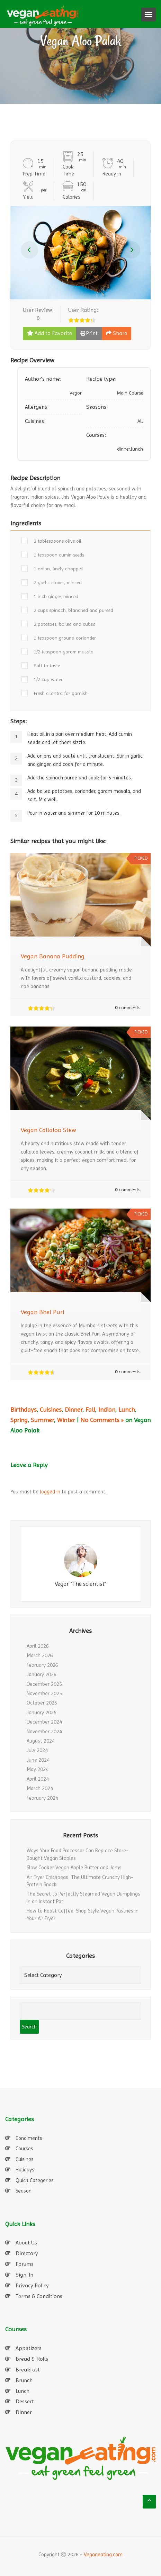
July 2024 (37, 1750)
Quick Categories (35, 2180)
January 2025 (41, 1712)
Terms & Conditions (39, 2296)
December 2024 (44, 1722)
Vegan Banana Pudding (52, 956)
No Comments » (102, 1419)
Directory (27, 2253)
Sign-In (24, 2274)
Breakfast (28, 2369)
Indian (106, 1409)
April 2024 (38, 1779)
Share (116, 333)
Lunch (126, 1409)
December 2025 (44, 1684)
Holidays (25, 2170)
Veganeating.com (103, 2554)
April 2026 (38, 1646)
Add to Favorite (49, 333)
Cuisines (51, 1409)
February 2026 (42, 1665)
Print (89, 333)
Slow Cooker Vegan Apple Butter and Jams (74, 1867)
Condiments (29, 2138)
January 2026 (41, 1674)
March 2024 (40, 1788)
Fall (90, 1409)
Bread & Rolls (32, 2359)
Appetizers (29, 2348)
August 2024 (41, 1741)
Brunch (24, 2380)
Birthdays (23, 1409)
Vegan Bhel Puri (42, 1312)
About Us (26, 2242)
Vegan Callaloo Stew (48, 1129)
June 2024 (38, 1760)
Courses (24, 2148)
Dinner (73, 1409)
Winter (66, 1419)
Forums (25, 2264)
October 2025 (42, 1703)
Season (24, 2191)
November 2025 (44, 1693)
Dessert (25, 2401)
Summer (42, 1419)
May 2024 (37, 1769)
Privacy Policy (32, 2285)
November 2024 (44, 1731)
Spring (19, 1419)
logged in (50, 1492)
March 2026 (40, 1655)
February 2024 (42, 1798)
